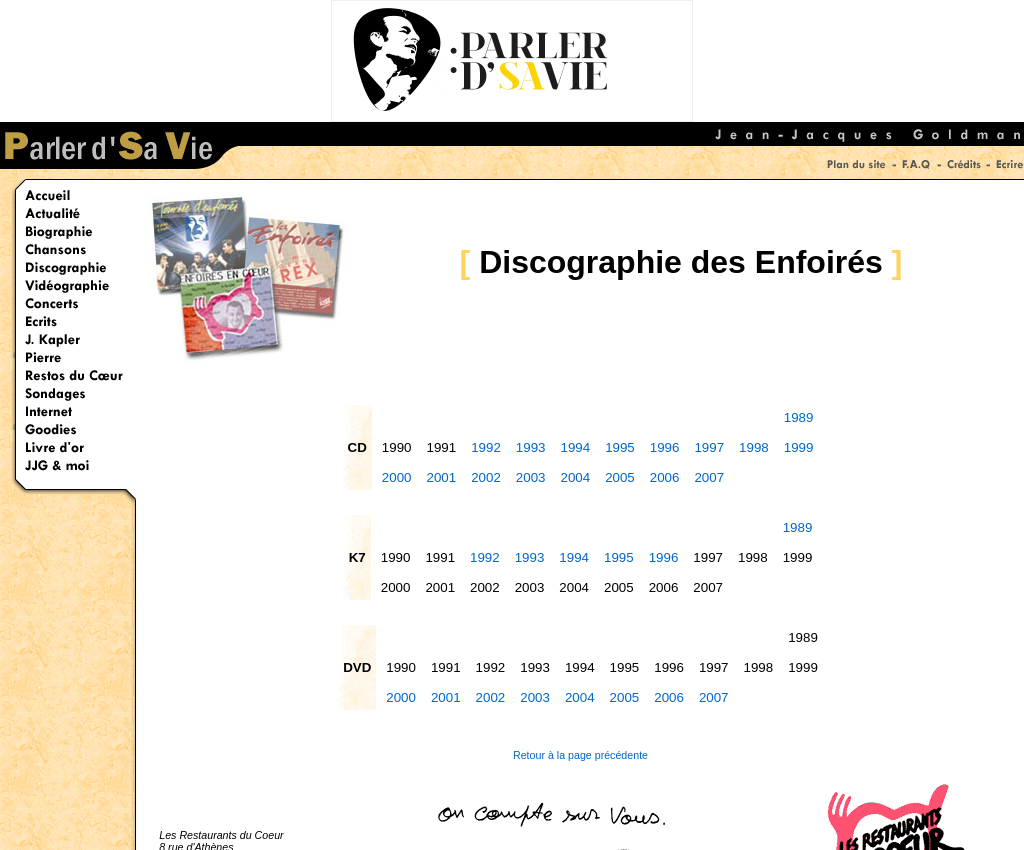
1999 (799, 447)
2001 (442, 477)
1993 (531, 447)
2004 (575, 477)
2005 (620, 477)
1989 (799, 417)
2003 (531, 477)
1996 (665, 447)
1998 (754, 447)
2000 (397, 477)
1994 (575, 447)
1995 (620, 447)
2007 (709, 477)
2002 (486, 477)
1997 (709, 447)
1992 (486, 447)
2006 (665, 477)
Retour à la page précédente (580, 755)
